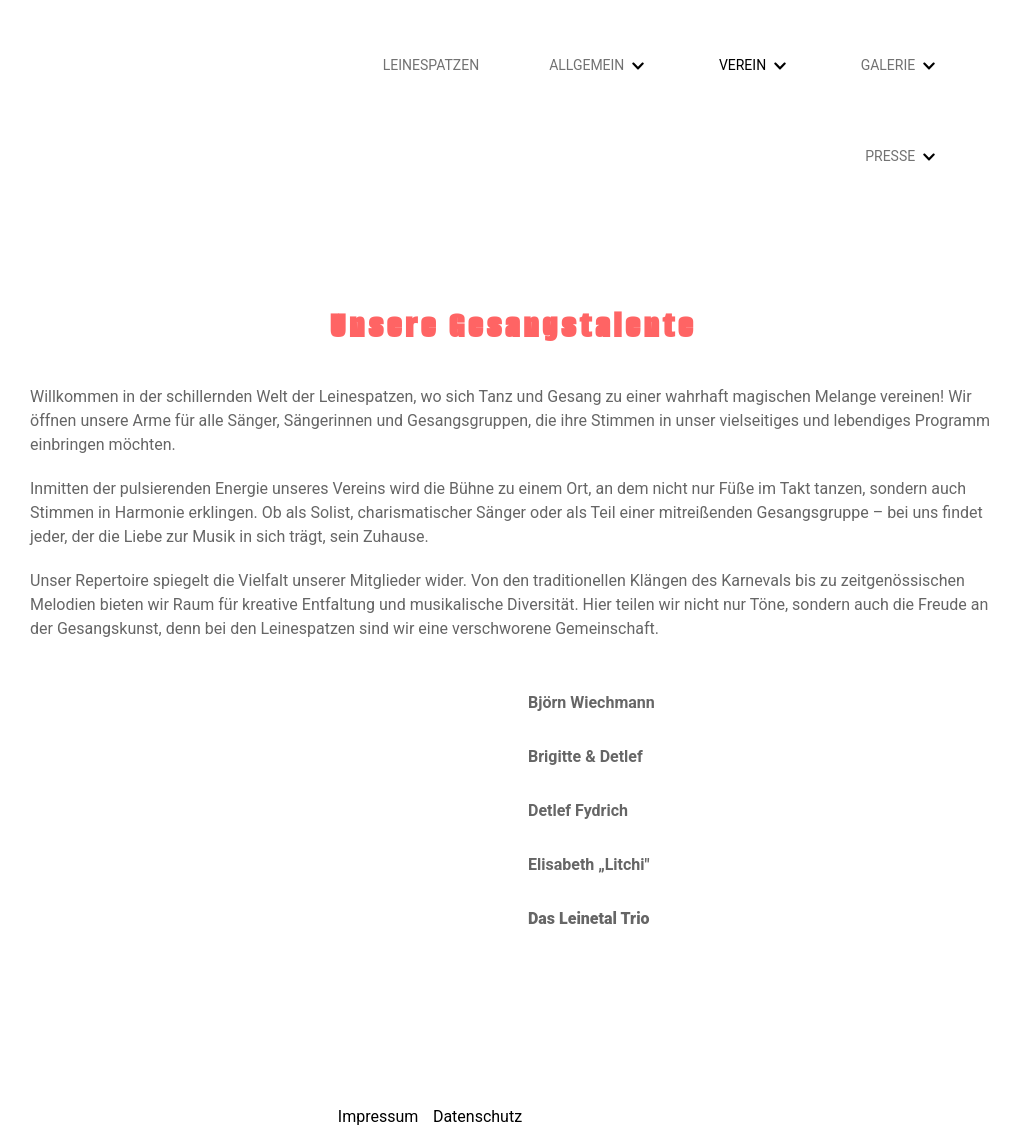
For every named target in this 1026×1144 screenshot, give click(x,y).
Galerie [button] (888, 65)
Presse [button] (890, 156)
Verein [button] (742, 65)
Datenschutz (477, 1116)
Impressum (378, 1116)
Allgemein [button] (586, 65)
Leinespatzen (431, 65)
